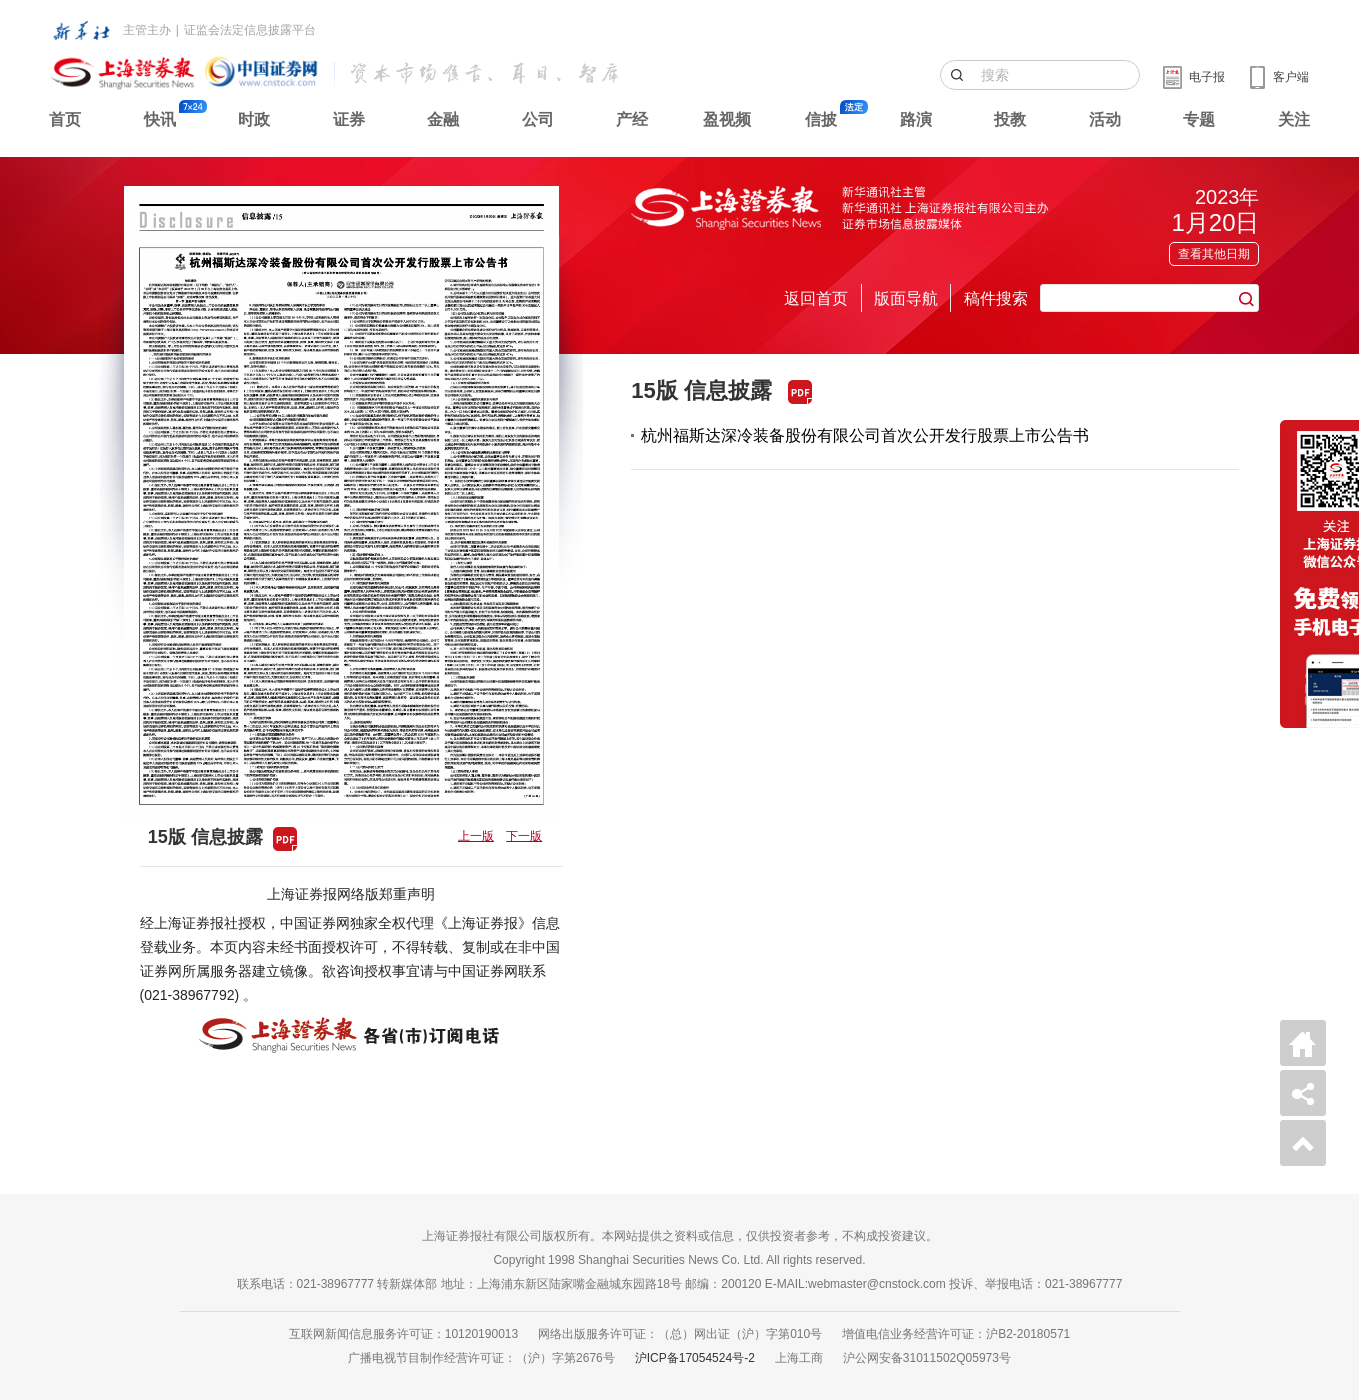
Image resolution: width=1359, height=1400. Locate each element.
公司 (538, 119)
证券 (349, 119)
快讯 (160, 119)
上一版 (476, 836)
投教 (1010, 119)
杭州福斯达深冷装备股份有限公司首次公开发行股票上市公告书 (865, 435)
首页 (65, 119)
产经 (632, 119)
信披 (821, 119)
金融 (443, 119)
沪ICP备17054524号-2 (695, 1358)
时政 (254, 119)
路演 (916, 119)
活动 (1105, 119)
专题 (1199, 119)
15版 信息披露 (701, 390)
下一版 (524, 836)
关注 (1294, 119)
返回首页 (816, 298)
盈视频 (727, 119)
